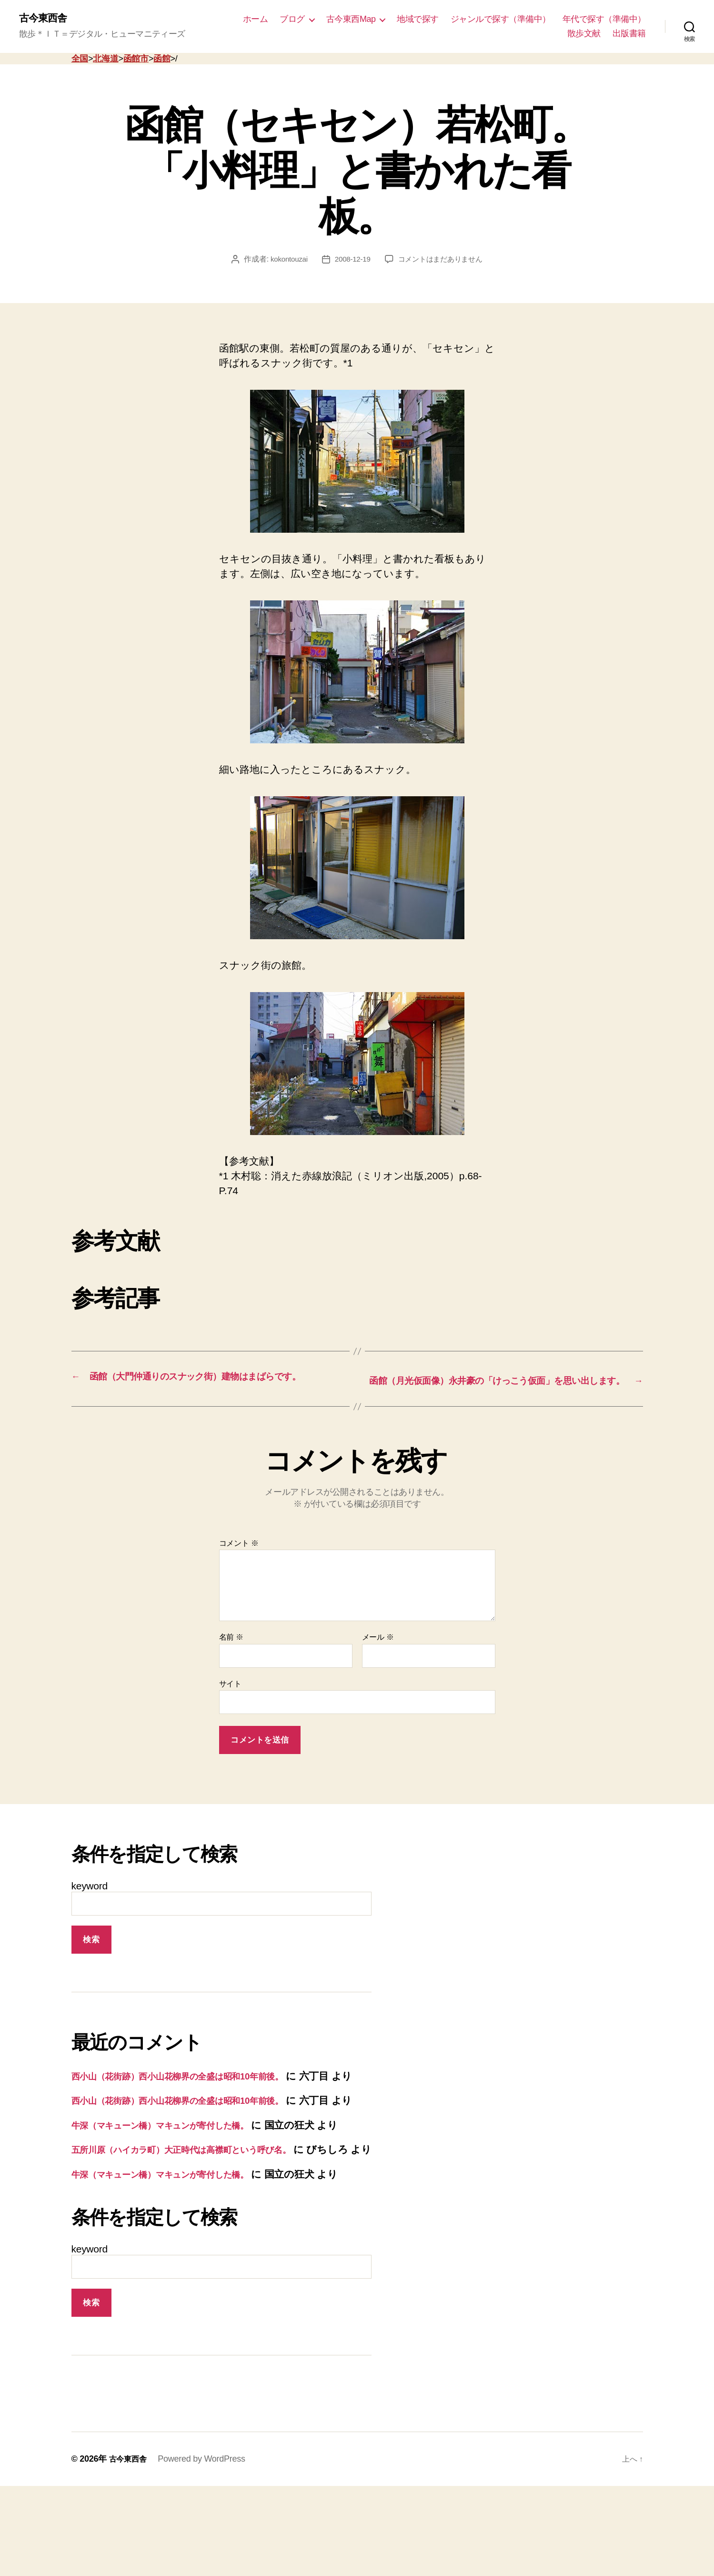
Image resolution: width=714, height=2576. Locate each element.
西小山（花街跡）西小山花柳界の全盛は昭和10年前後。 (195, 2090)
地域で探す (418, 19)
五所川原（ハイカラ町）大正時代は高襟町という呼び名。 (201, 2209)
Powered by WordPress (206, 2549)
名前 (231, 1652)
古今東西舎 (46, 19)
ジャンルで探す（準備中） (501, 19)
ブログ (292, 19)
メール (378, 1652)
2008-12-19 (351, 260)
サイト (230, 1699)
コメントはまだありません (442, 260)
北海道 (105, 60)
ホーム (255, 19)
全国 (79, 60)
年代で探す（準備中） (604, 19)
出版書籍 (629, 34)
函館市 (136, 60)
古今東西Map (351, 19)
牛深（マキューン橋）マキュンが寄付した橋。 (177, 2169)
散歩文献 (584, 34)
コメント (239, 1558)
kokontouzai (285, 260)
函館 (161, 60)
